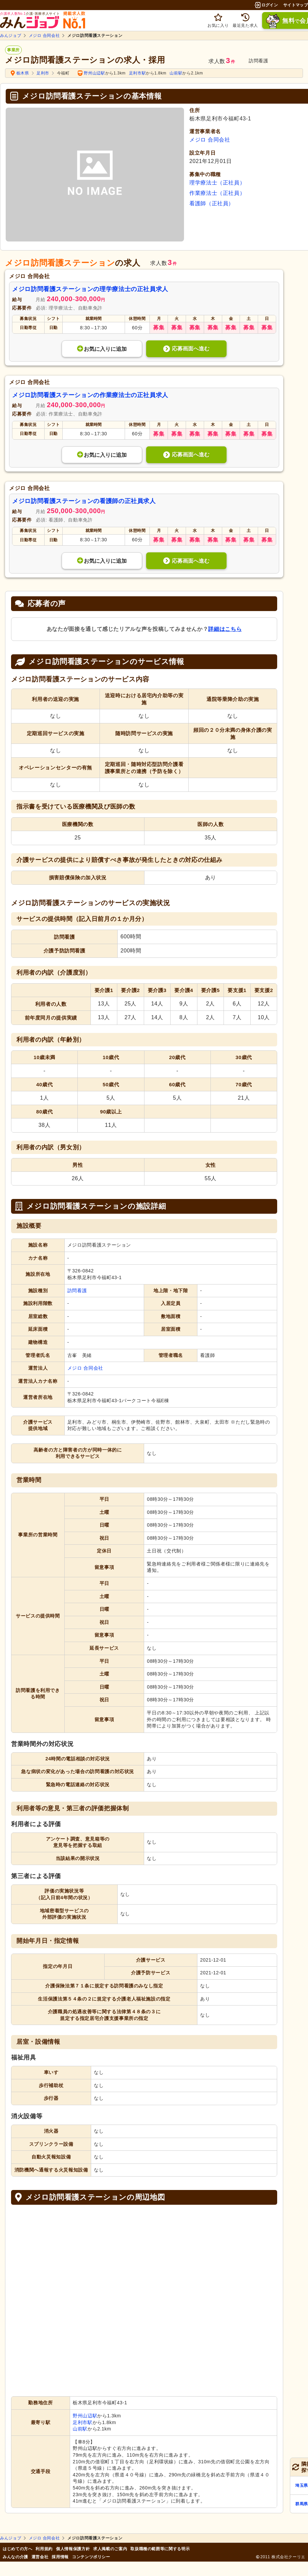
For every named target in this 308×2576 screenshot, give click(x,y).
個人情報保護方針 (73, 2549)
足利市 (43, 73)
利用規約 (44, 2549)
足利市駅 (137, 73)
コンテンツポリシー (91, 2557)
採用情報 (60, 2557)
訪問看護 (77, 1290)
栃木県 (22, 73)
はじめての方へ (17, 2549)
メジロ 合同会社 (44, 36)
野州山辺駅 (94, 73)
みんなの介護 (15, 2557)
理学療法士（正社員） (217, 182)
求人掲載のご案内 (110, 2549)
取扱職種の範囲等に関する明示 (160, 2549)
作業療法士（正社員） (217, 193)
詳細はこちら (225, 629)
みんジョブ (10, 36)
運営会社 (40, 2557)
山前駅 (176, 73)
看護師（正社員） (211, 203)
